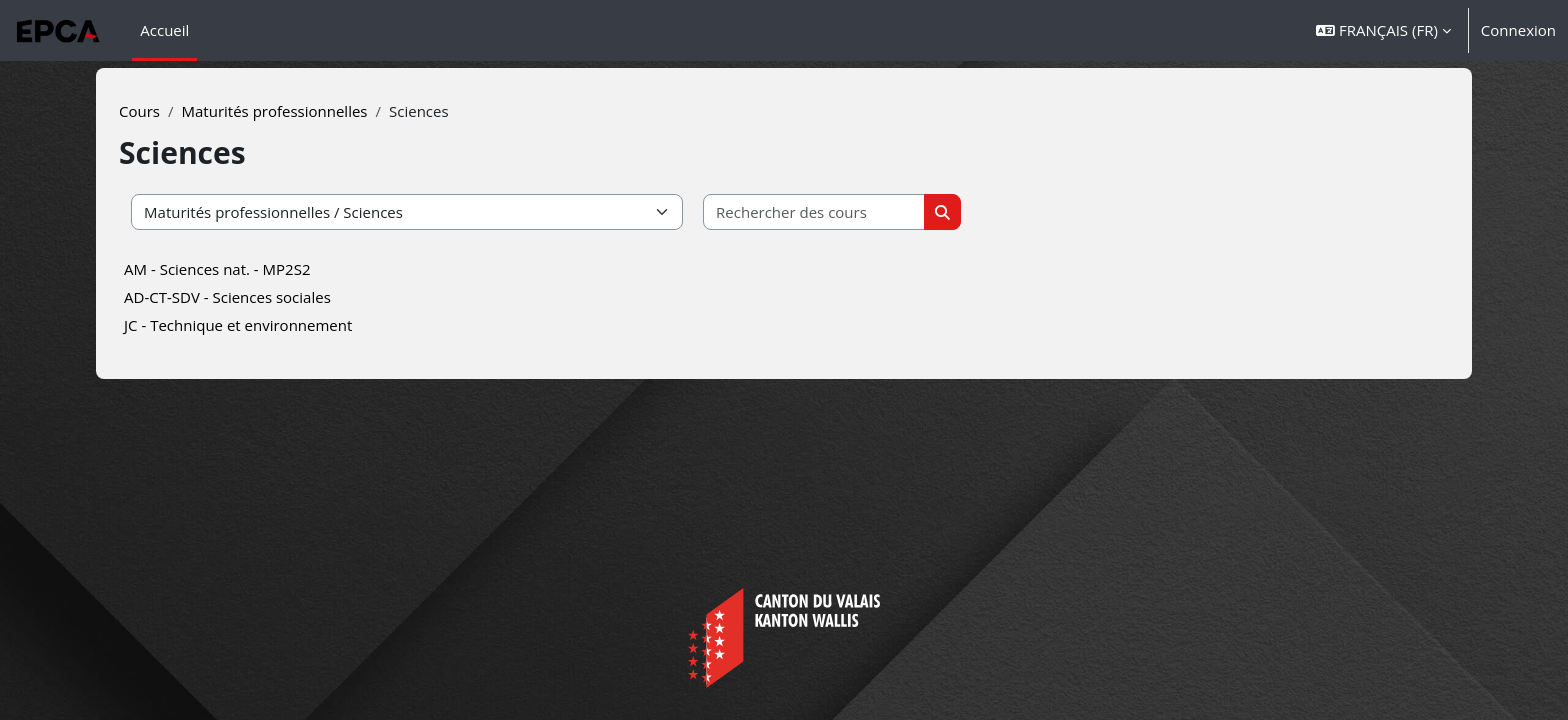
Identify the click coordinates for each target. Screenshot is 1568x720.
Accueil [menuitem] (164, 30)
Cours (165, 111)
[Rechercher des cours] (840, 212)
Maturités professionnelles (300, 111)
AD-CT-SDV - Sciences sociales (253, 297)
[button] (1383, 30)
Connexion (1518, 30)
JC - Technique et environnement (264, 325)
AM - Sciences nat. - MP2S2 (243, 269)
